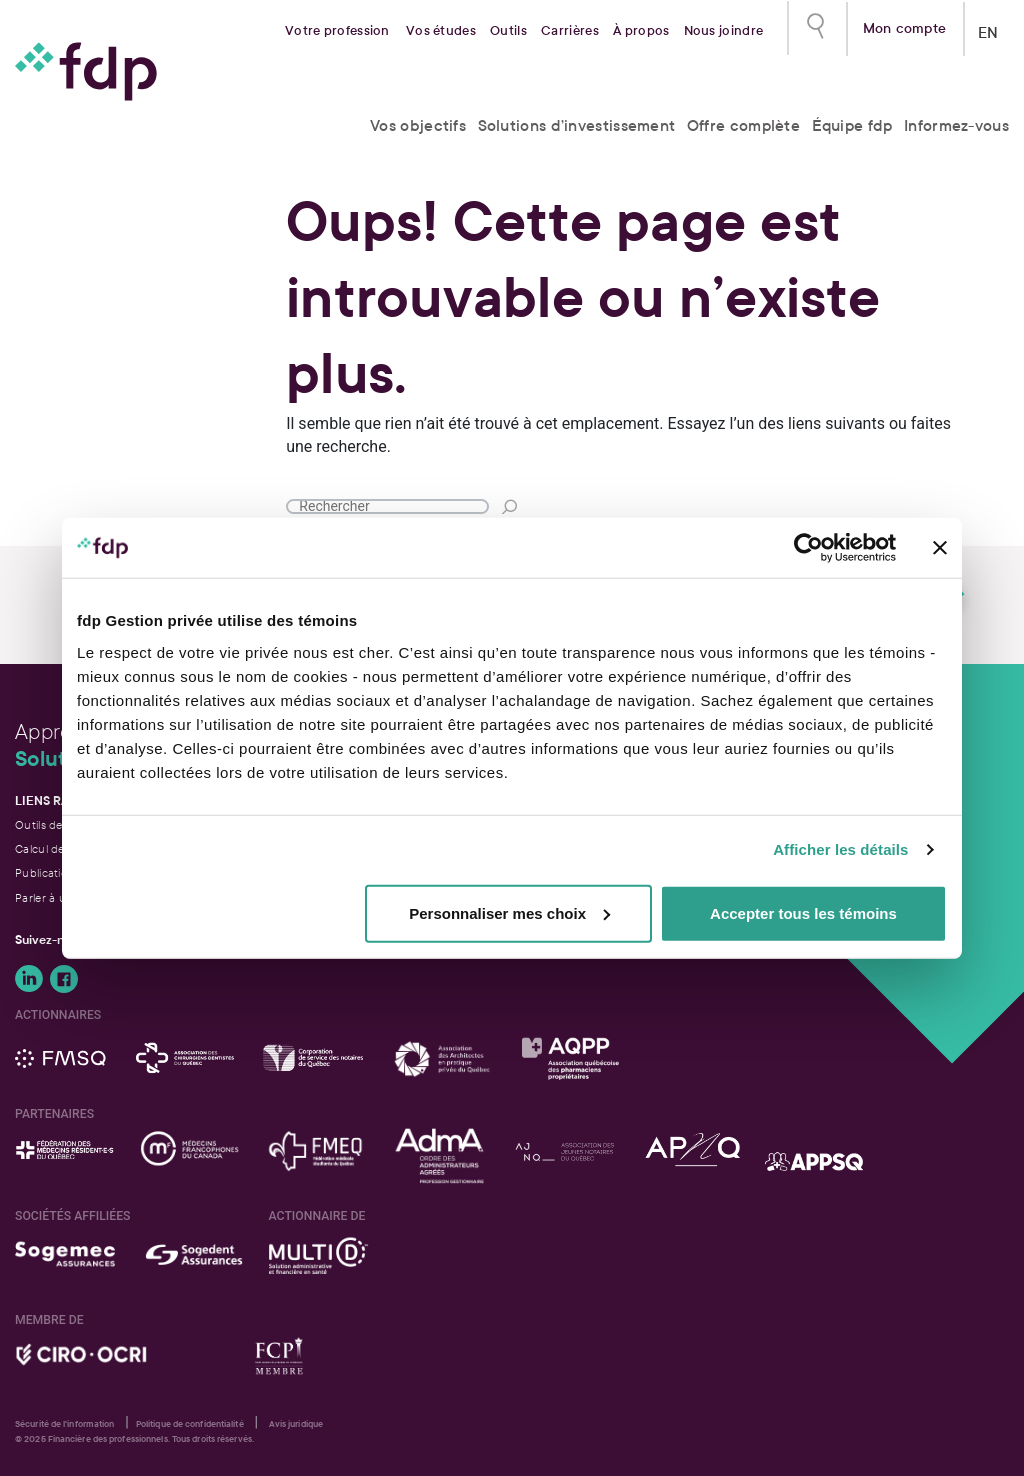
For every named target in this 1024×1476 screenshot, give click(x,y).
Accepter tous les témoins (803, 912)
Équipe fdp (852, 125)
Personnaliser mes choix (509, 912)
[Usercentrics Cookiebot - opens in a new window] (808, 548)
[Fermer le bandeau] (940, 548)
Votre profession (337, 31)
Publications (47, 873)
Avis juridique (296, 1424)
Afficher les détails (840, 849)
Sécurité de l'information (65, 1424)
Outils (508, 31)
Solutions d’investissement (577, 125)
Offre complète (743, 125)
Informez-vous (956, 125)
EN (988, 28)
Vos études (441, 31)
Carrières (570, 31)
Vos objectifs (418, 125)
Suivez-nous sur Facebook (64, 979)
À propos (641, 31)
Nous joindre (724, 31)
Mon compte (905, 26)
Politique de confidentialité (190, 1424)
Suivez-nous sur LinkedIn (29, 979)
